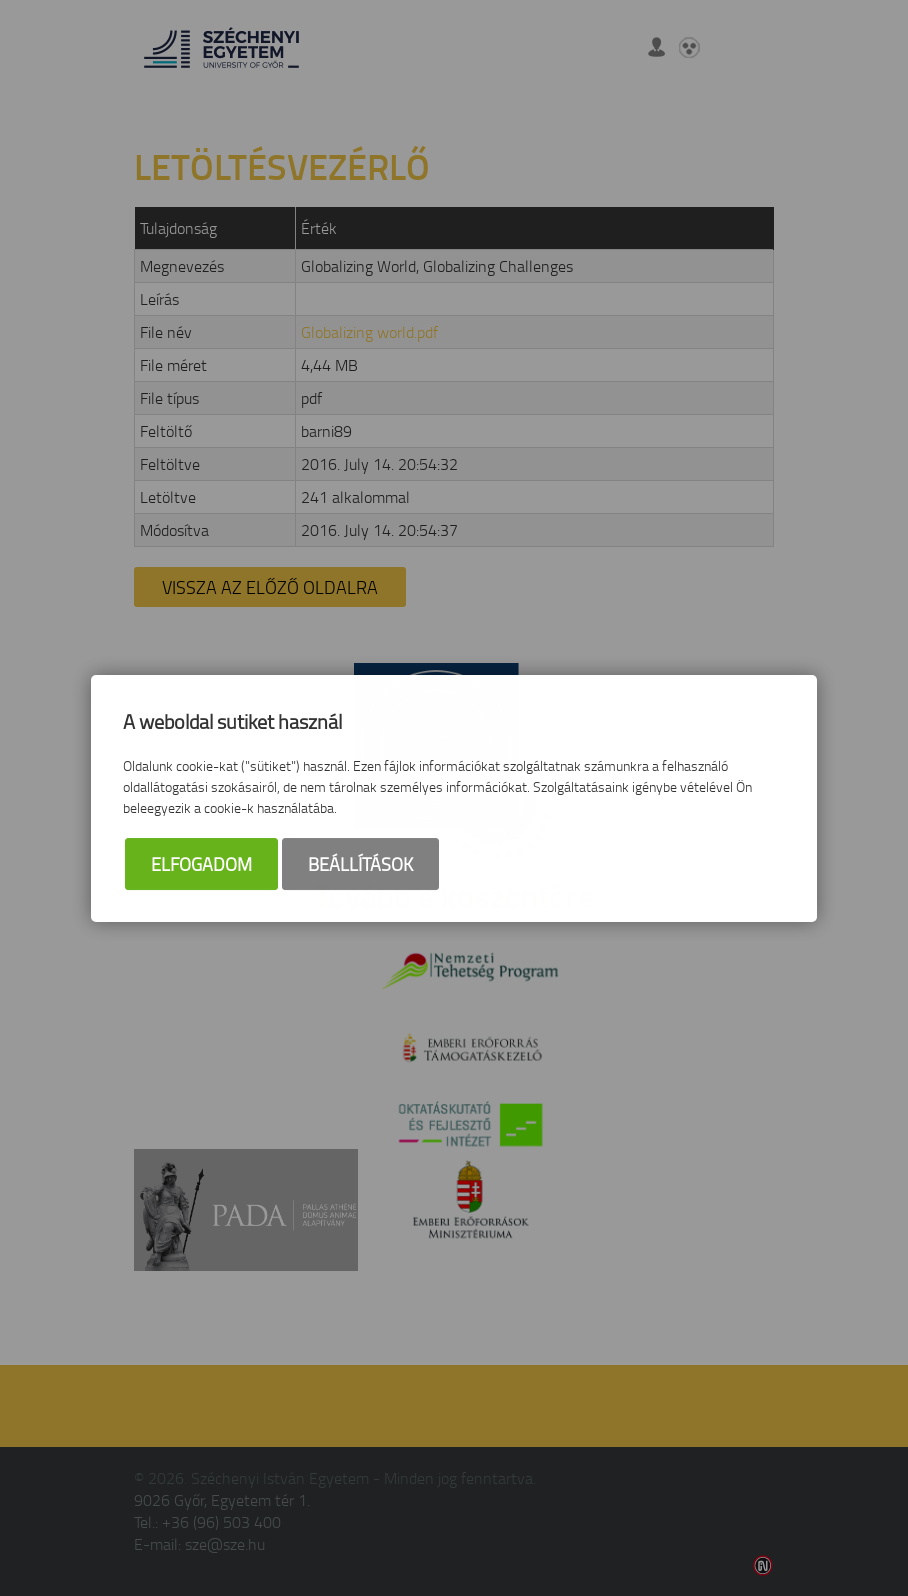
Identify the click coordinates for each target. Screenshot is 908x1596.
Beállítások (360, 864)
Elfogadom (201, 864)
